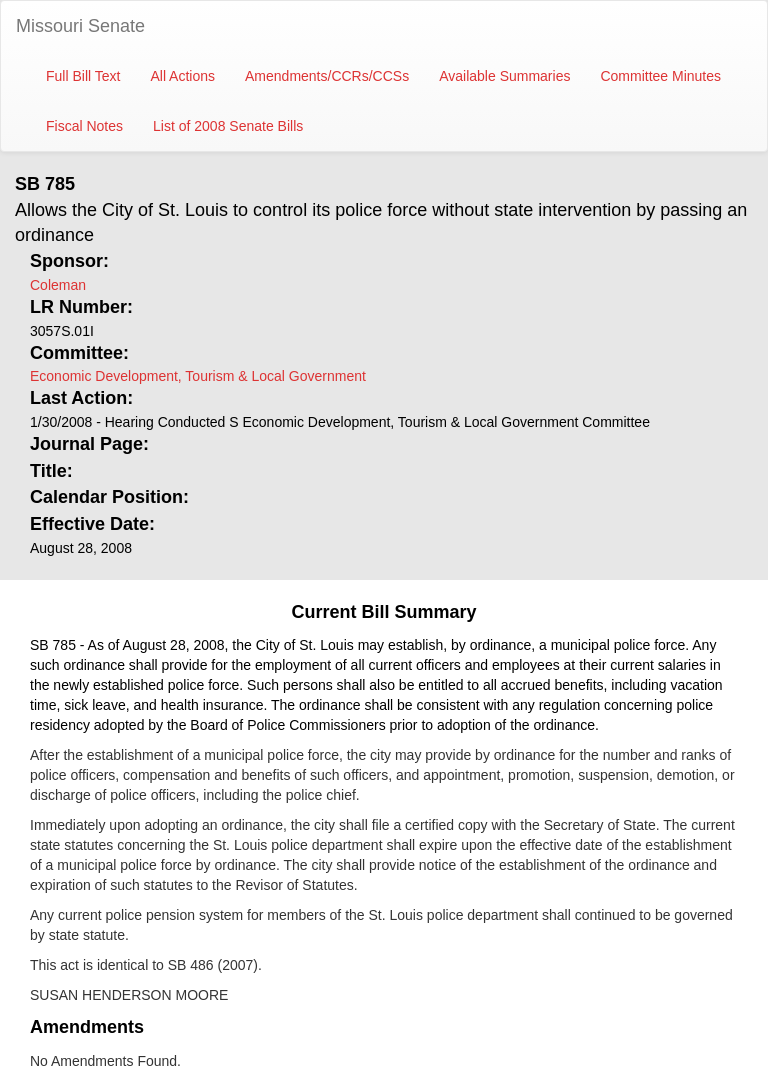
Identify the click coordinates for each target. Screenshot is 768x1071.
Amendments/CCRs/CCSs (327, 76)
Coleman (58, 285)
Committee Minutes (660, 76)
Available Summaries (504, 76)
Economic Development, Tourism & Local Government (198, 376)
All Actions (182, 76)
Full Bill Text (83, 76)
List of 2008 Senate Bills (228, 126)
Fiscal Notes (84, 126)
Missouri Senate (80, 26)
